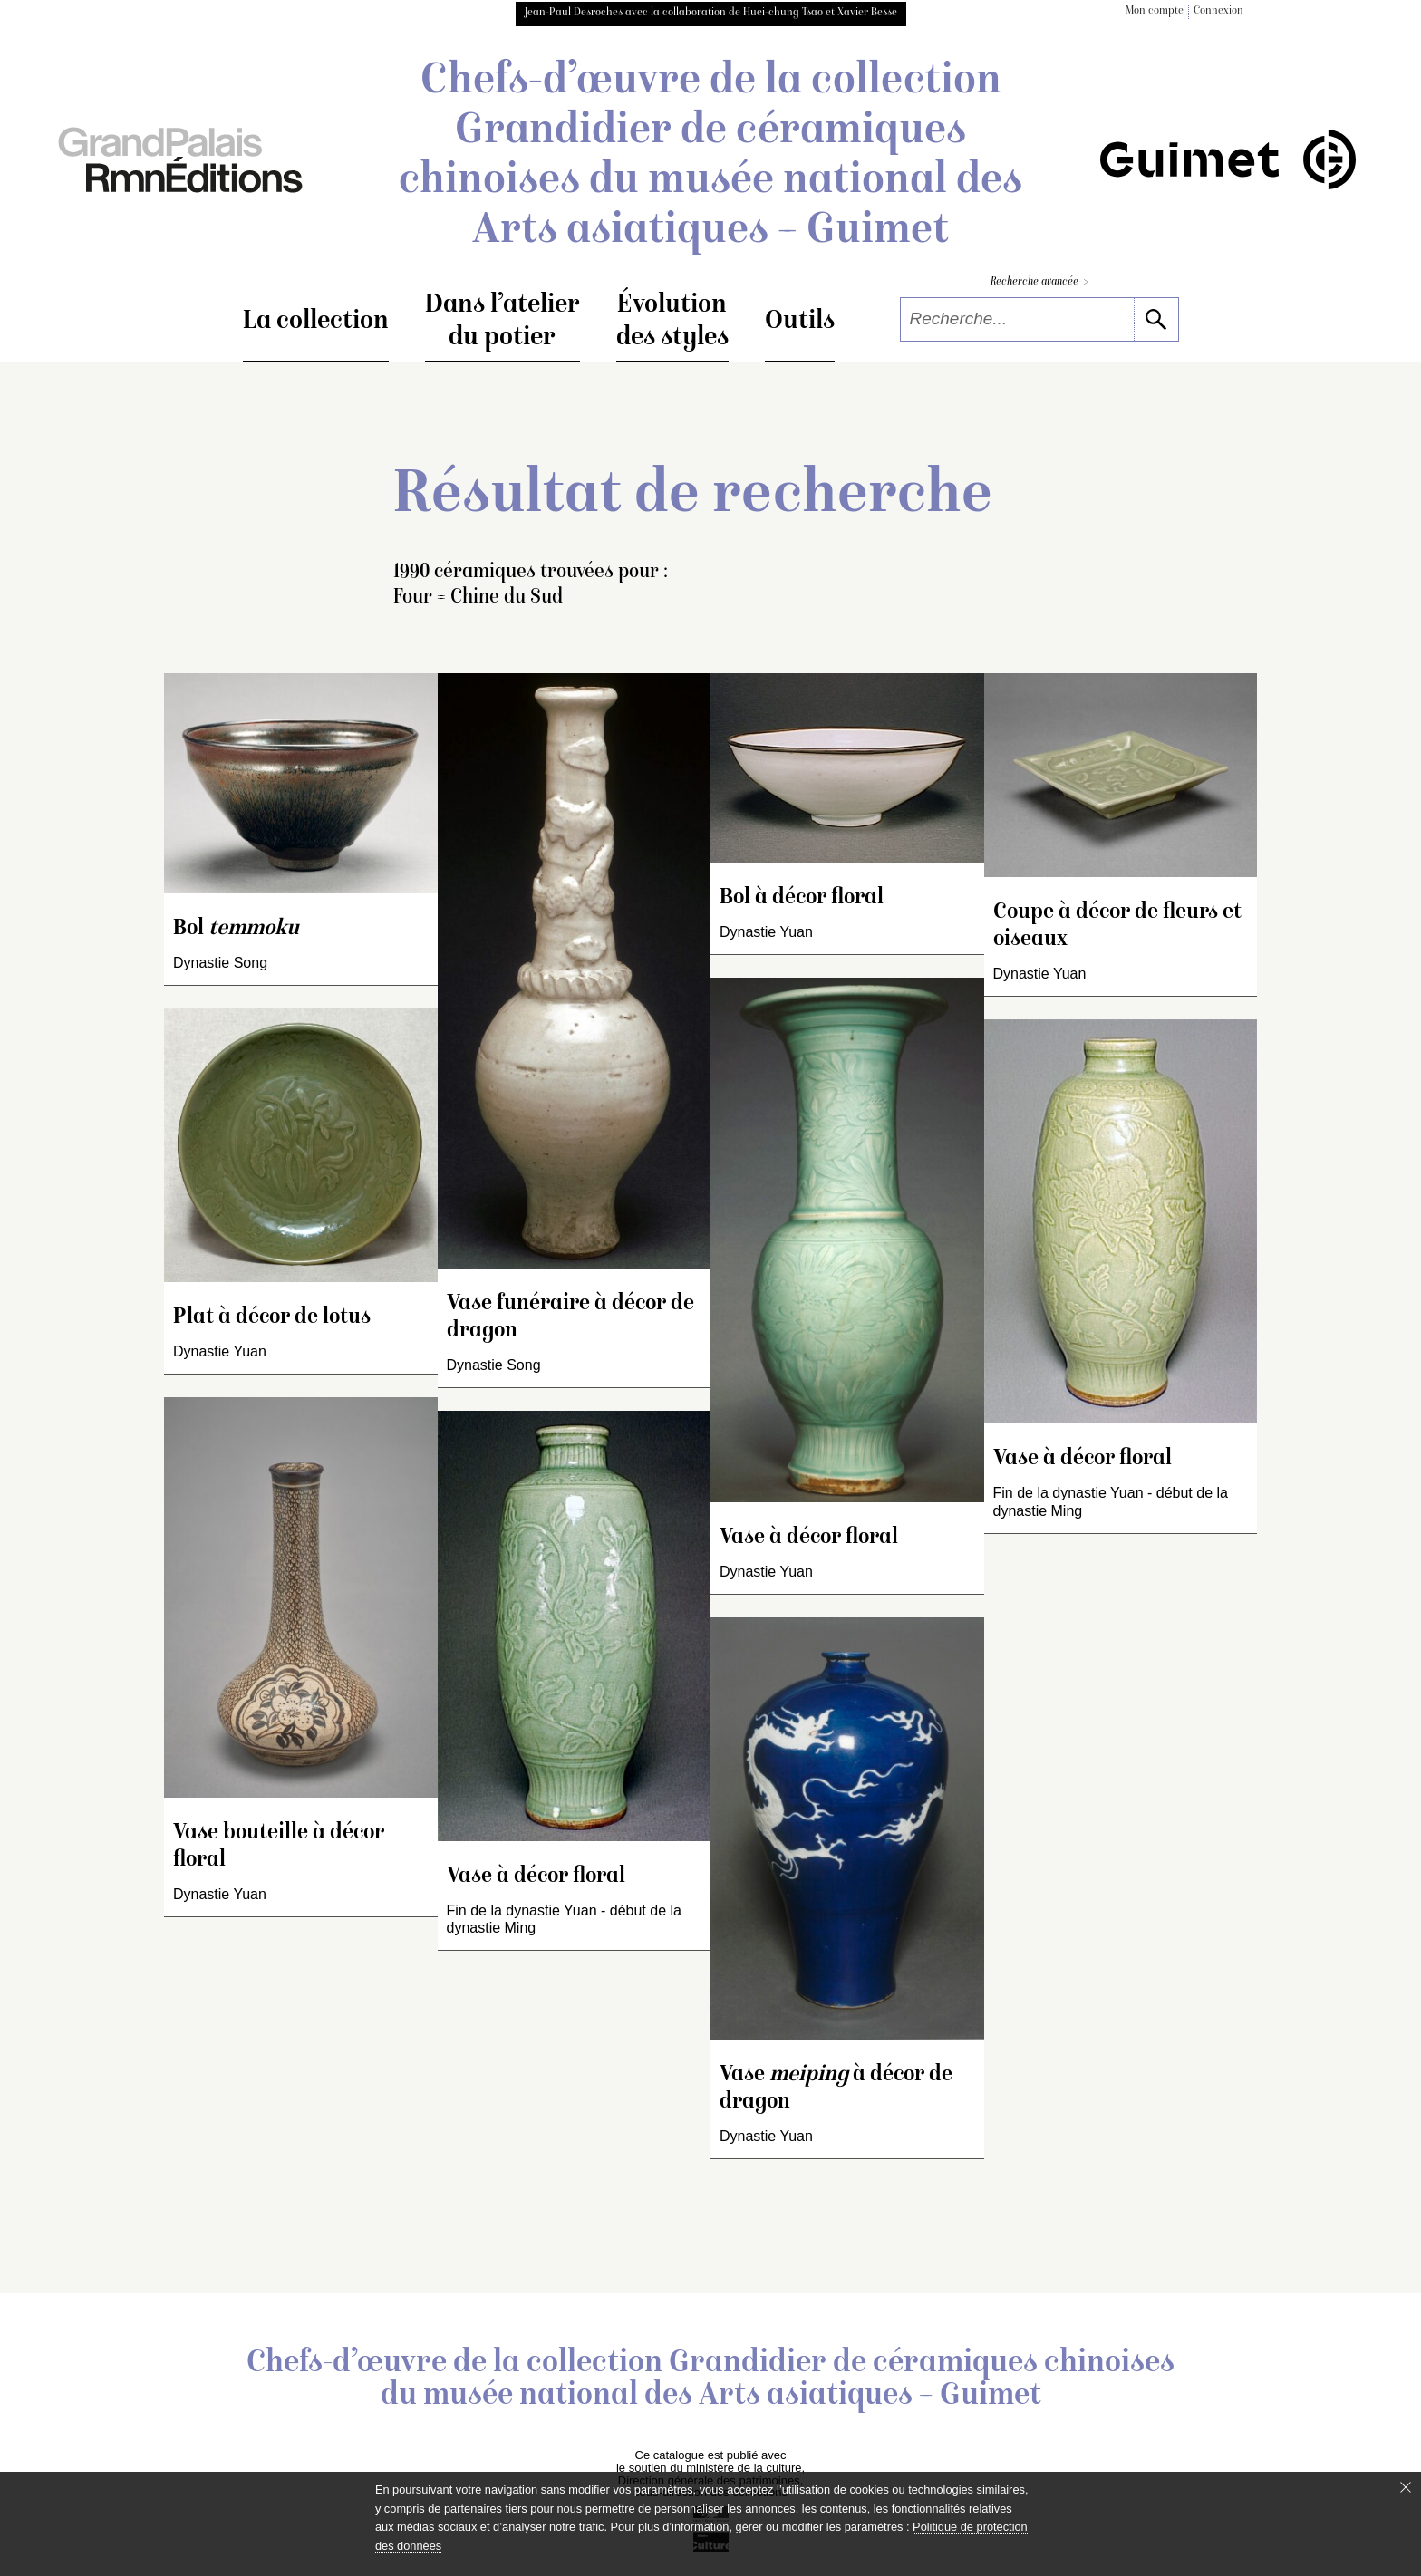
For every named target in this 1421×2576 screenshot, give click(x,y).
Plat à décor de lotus (272, 1318)
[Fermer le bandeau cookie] (1405, 2487)
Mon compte (1155, 11)
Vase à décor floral (536, 1877)
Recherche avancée (1039, 282)
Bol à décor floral (802, 898)
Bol (236, 929)
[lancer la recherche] (1156, 319)
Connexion (1218, 11)
